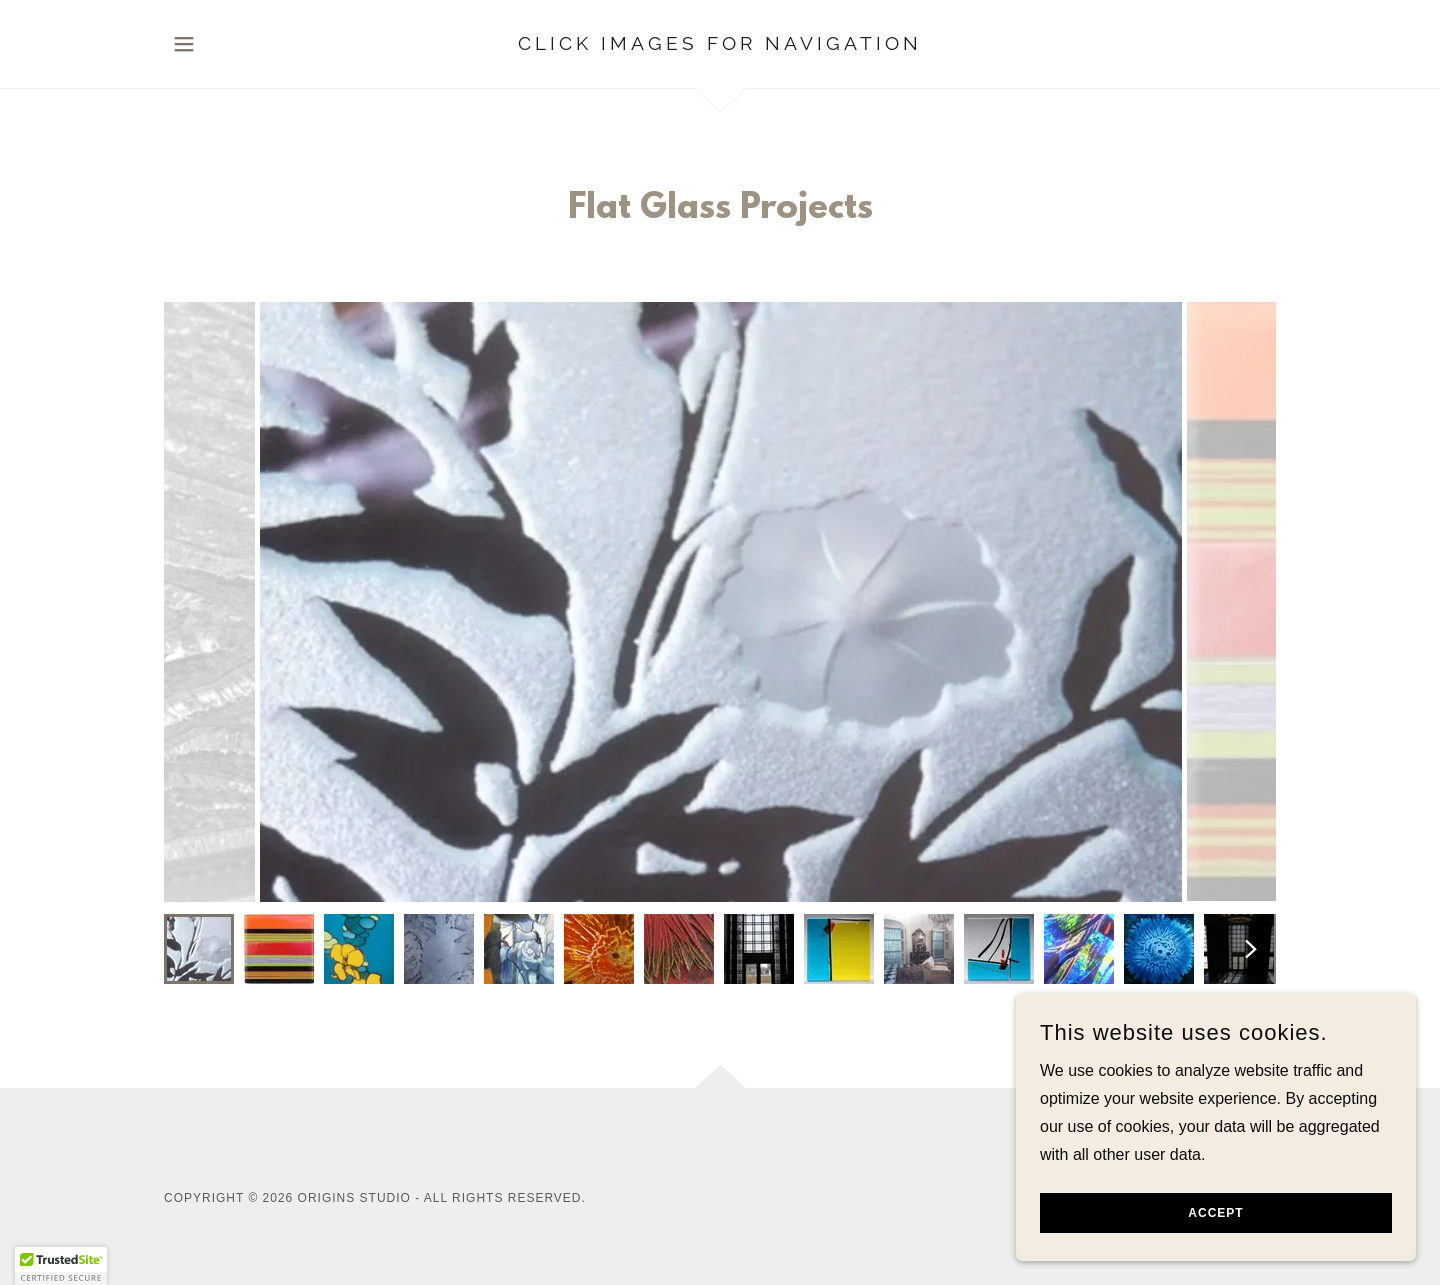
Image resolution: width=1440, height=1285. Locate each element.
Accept (1215, 1213)
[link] (720, 44)
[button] (184, 44)
